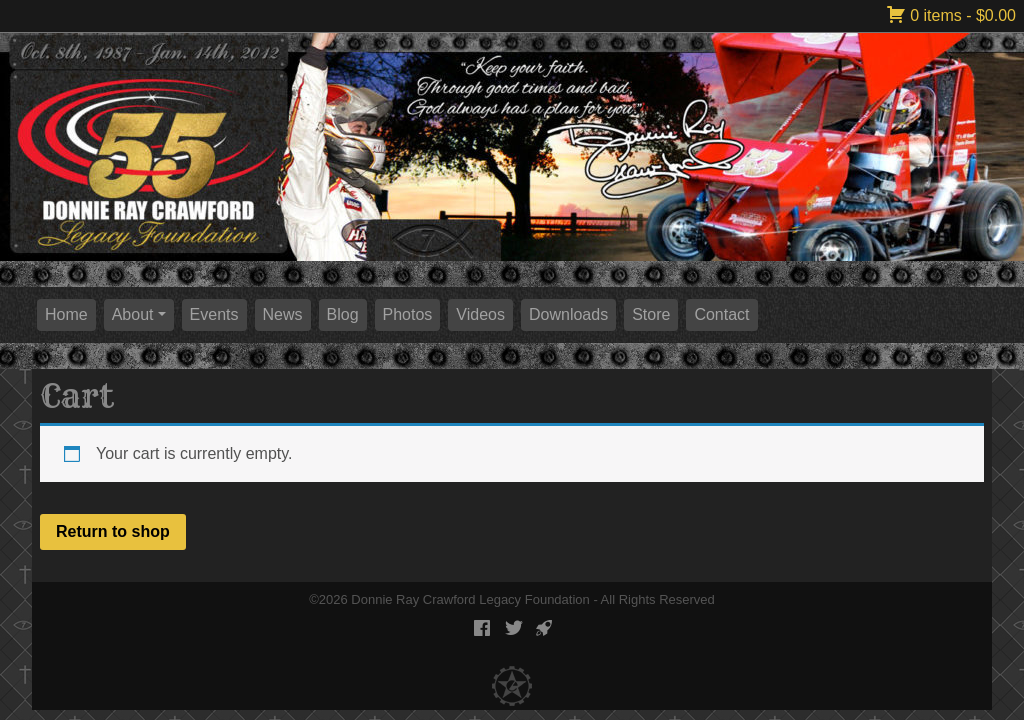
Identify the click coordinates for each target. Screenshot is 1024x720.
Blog (343, 314)
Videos (480, 314)
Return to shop (113, 531)
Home (66, 314)
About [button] (133, 314)
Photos (408, 314)
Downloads (568, 314)
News (283, 314)
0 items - (951, 15)
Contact (721, 314)
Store (651, 314)
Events (214, 314)
